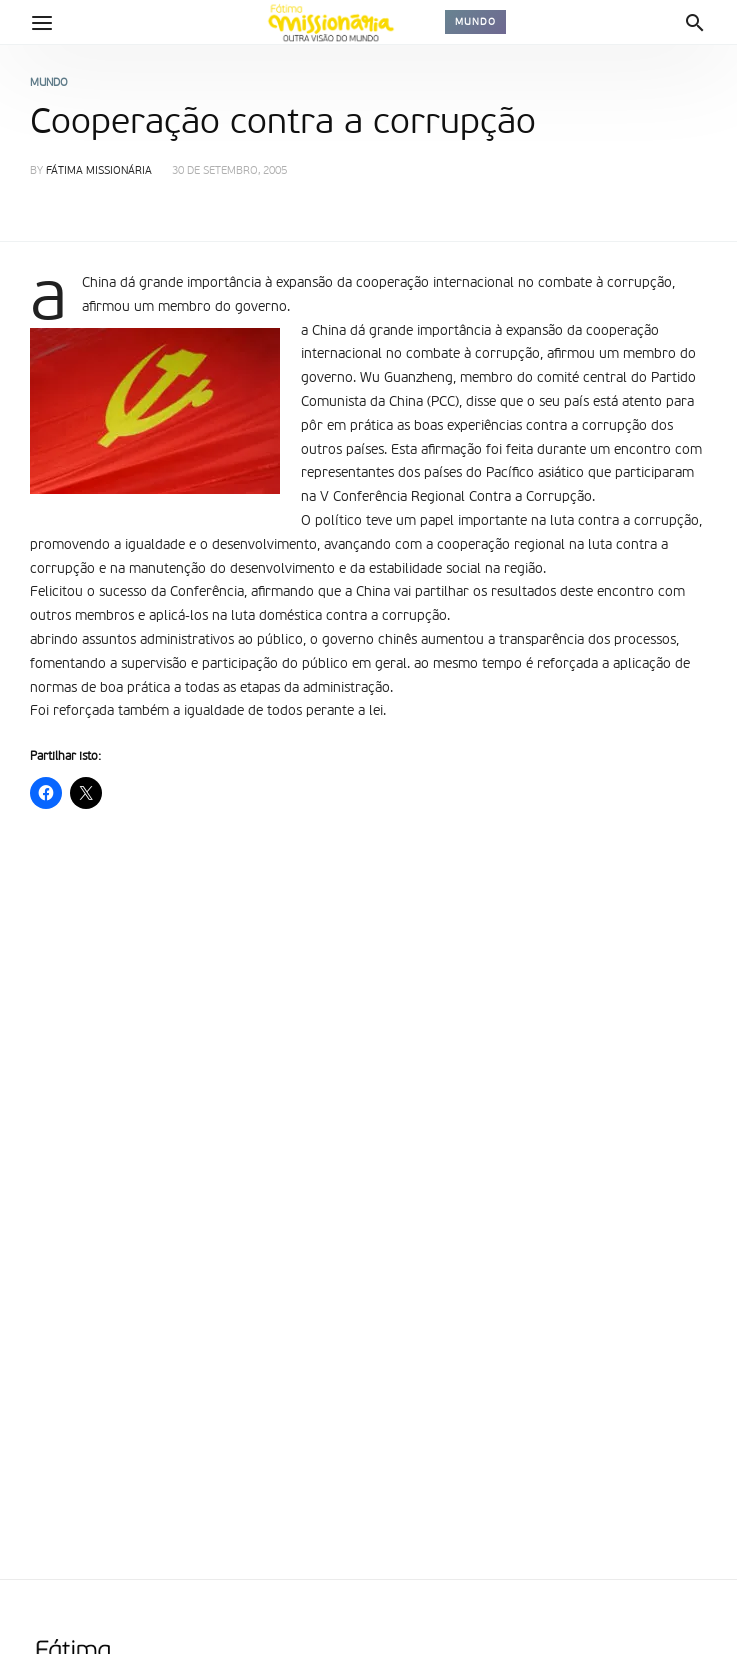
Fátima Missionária (99, 171)
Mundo (475, 22)
